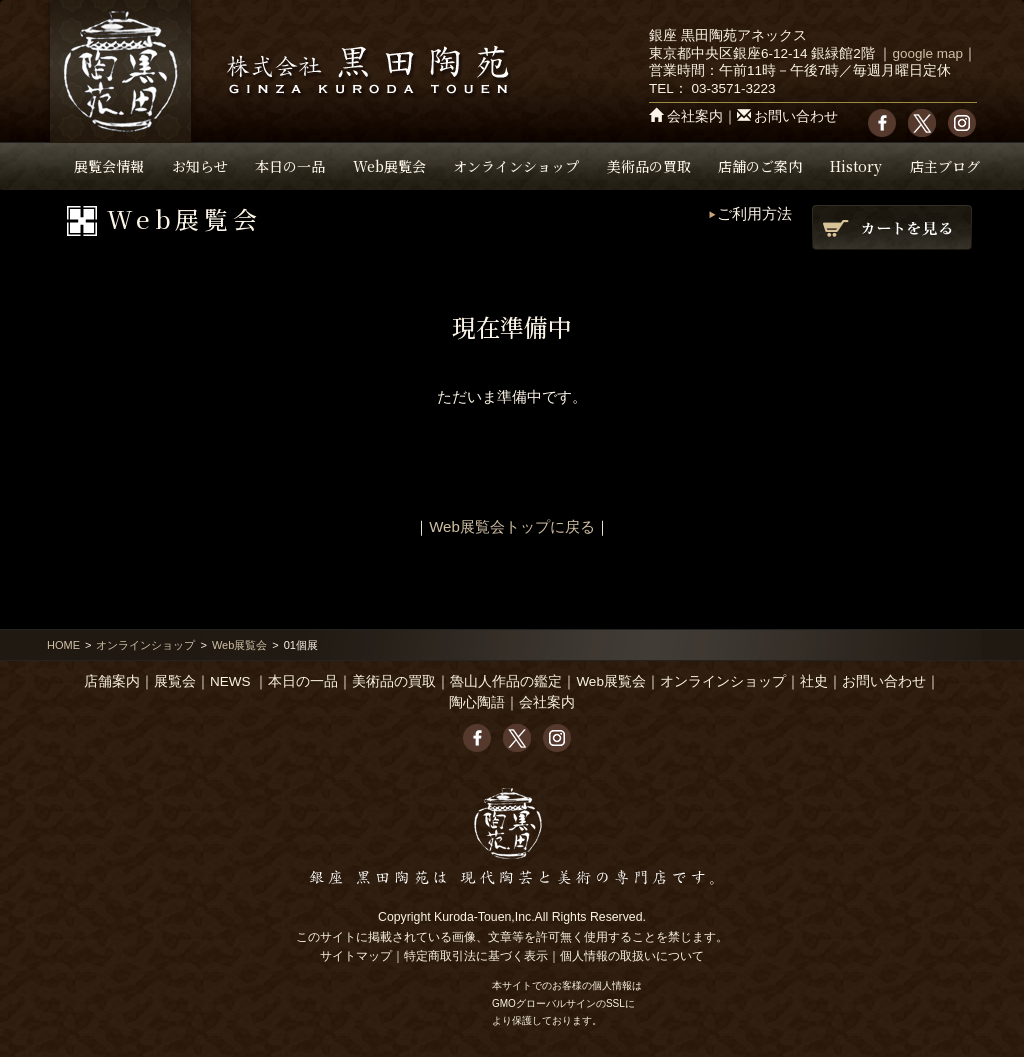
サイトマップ (356, 956)
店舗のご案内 (760, 166)
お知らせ (200, 166)
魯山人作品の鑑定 (506, 681)
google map (927, 53)
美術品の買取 (649, 166)
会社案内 (695, 116)
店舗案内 (112, 681)
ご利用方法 (754, 213)
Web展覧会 (389, 166)
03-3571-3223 (733, 88)
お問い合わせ (796, 116)
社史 (814, 681)
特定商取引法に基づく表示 (476, 956)
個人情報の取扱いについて (632, 956)
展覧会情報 (109, 166)
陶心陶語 (477, 702)
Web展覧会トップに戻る (512, 526)
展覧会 (175, 681)
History (856, 166)
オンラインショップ (516, 166)
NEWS (230, 681)
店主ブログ (945, 166)
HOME (63, 645)
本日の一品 (290, 166)
